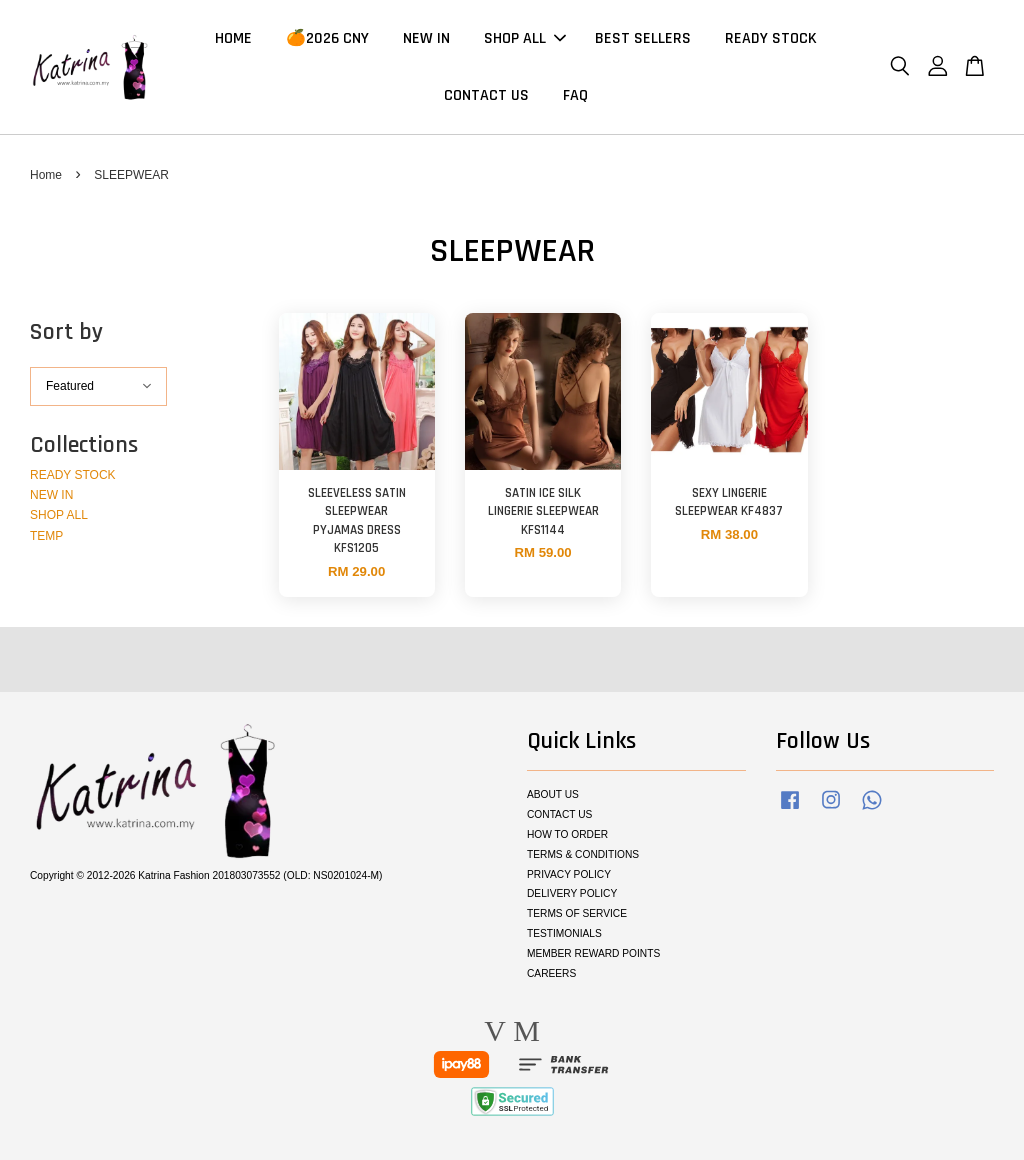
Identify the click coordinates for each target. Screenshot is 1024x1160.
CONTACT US (486, 95)
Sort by (66, 333)
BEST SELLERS (643, 38)
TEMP (46, 536)
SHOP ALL (525, 38)
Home (46, 175)
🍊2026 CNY (327, 38)
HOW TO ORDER (567, 834)
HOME (233, 38)
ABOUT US (553, 794)
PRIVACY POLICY (569, 874)
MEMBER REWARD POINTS (593, 953)
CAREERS (551, 973)
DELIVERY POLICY (572, 894)
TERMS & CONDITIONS (583, 854)
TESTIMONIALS (564, 933)
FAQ (575, 95)
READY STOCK (771, 38)
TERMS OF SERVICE (577, 913)
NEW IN (426, 38)
